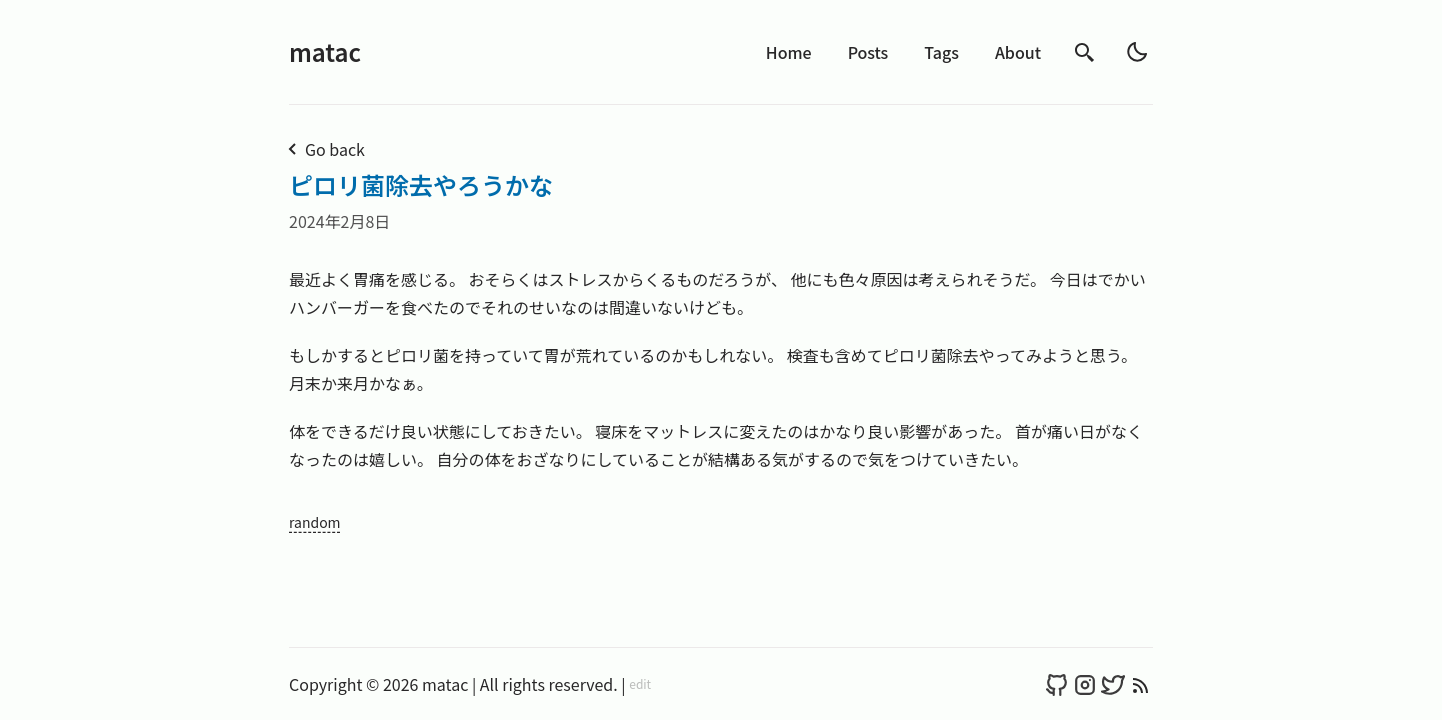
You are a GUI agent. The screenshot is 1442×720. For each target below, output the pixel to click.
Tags (941, 52)
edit (640, 684)
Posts (868, 52)
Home (789, 52)
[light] (1137, 52)
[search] (1085, 52)
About (1018, 52)
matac (325, 51)
